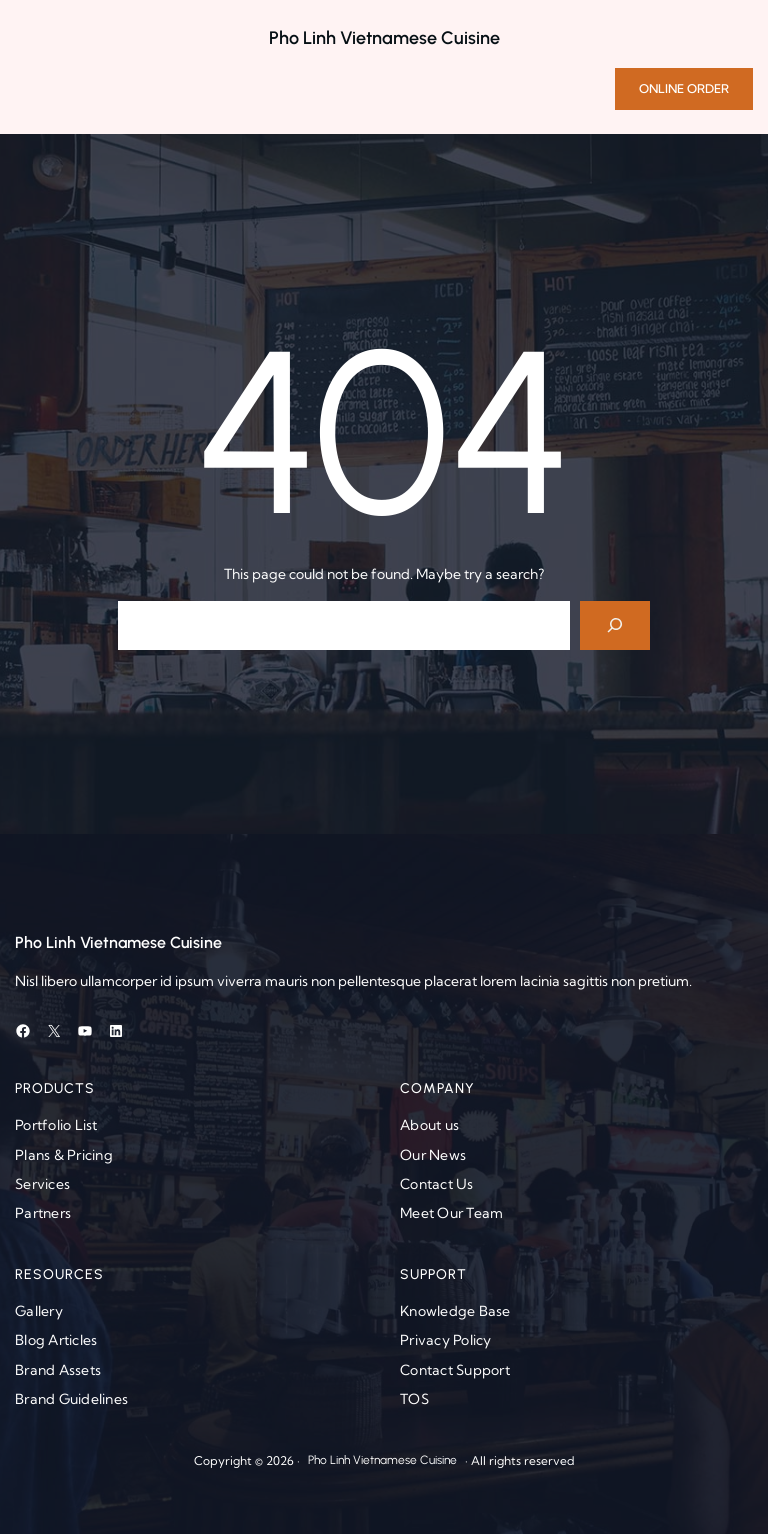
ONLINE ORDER (684, 88)
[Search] (615, 625)
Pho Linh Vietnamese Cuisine (384, 38)
